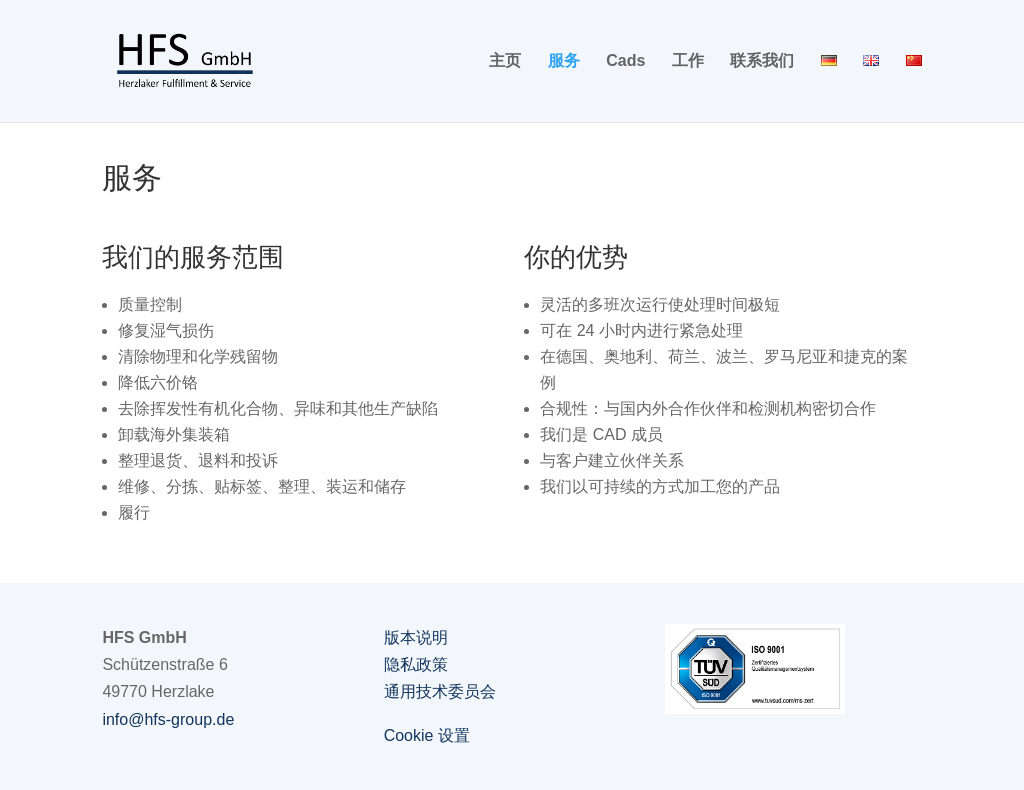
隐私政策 (416, 664)
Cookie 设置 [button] (427, 735)
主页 (505, 61)
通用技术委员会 (440, 691)
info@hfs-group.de (168, 719)
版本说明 (416, 637)
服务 (564, 61)
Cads (625, 61)
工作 (688, 61)
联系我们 (762, 61)
